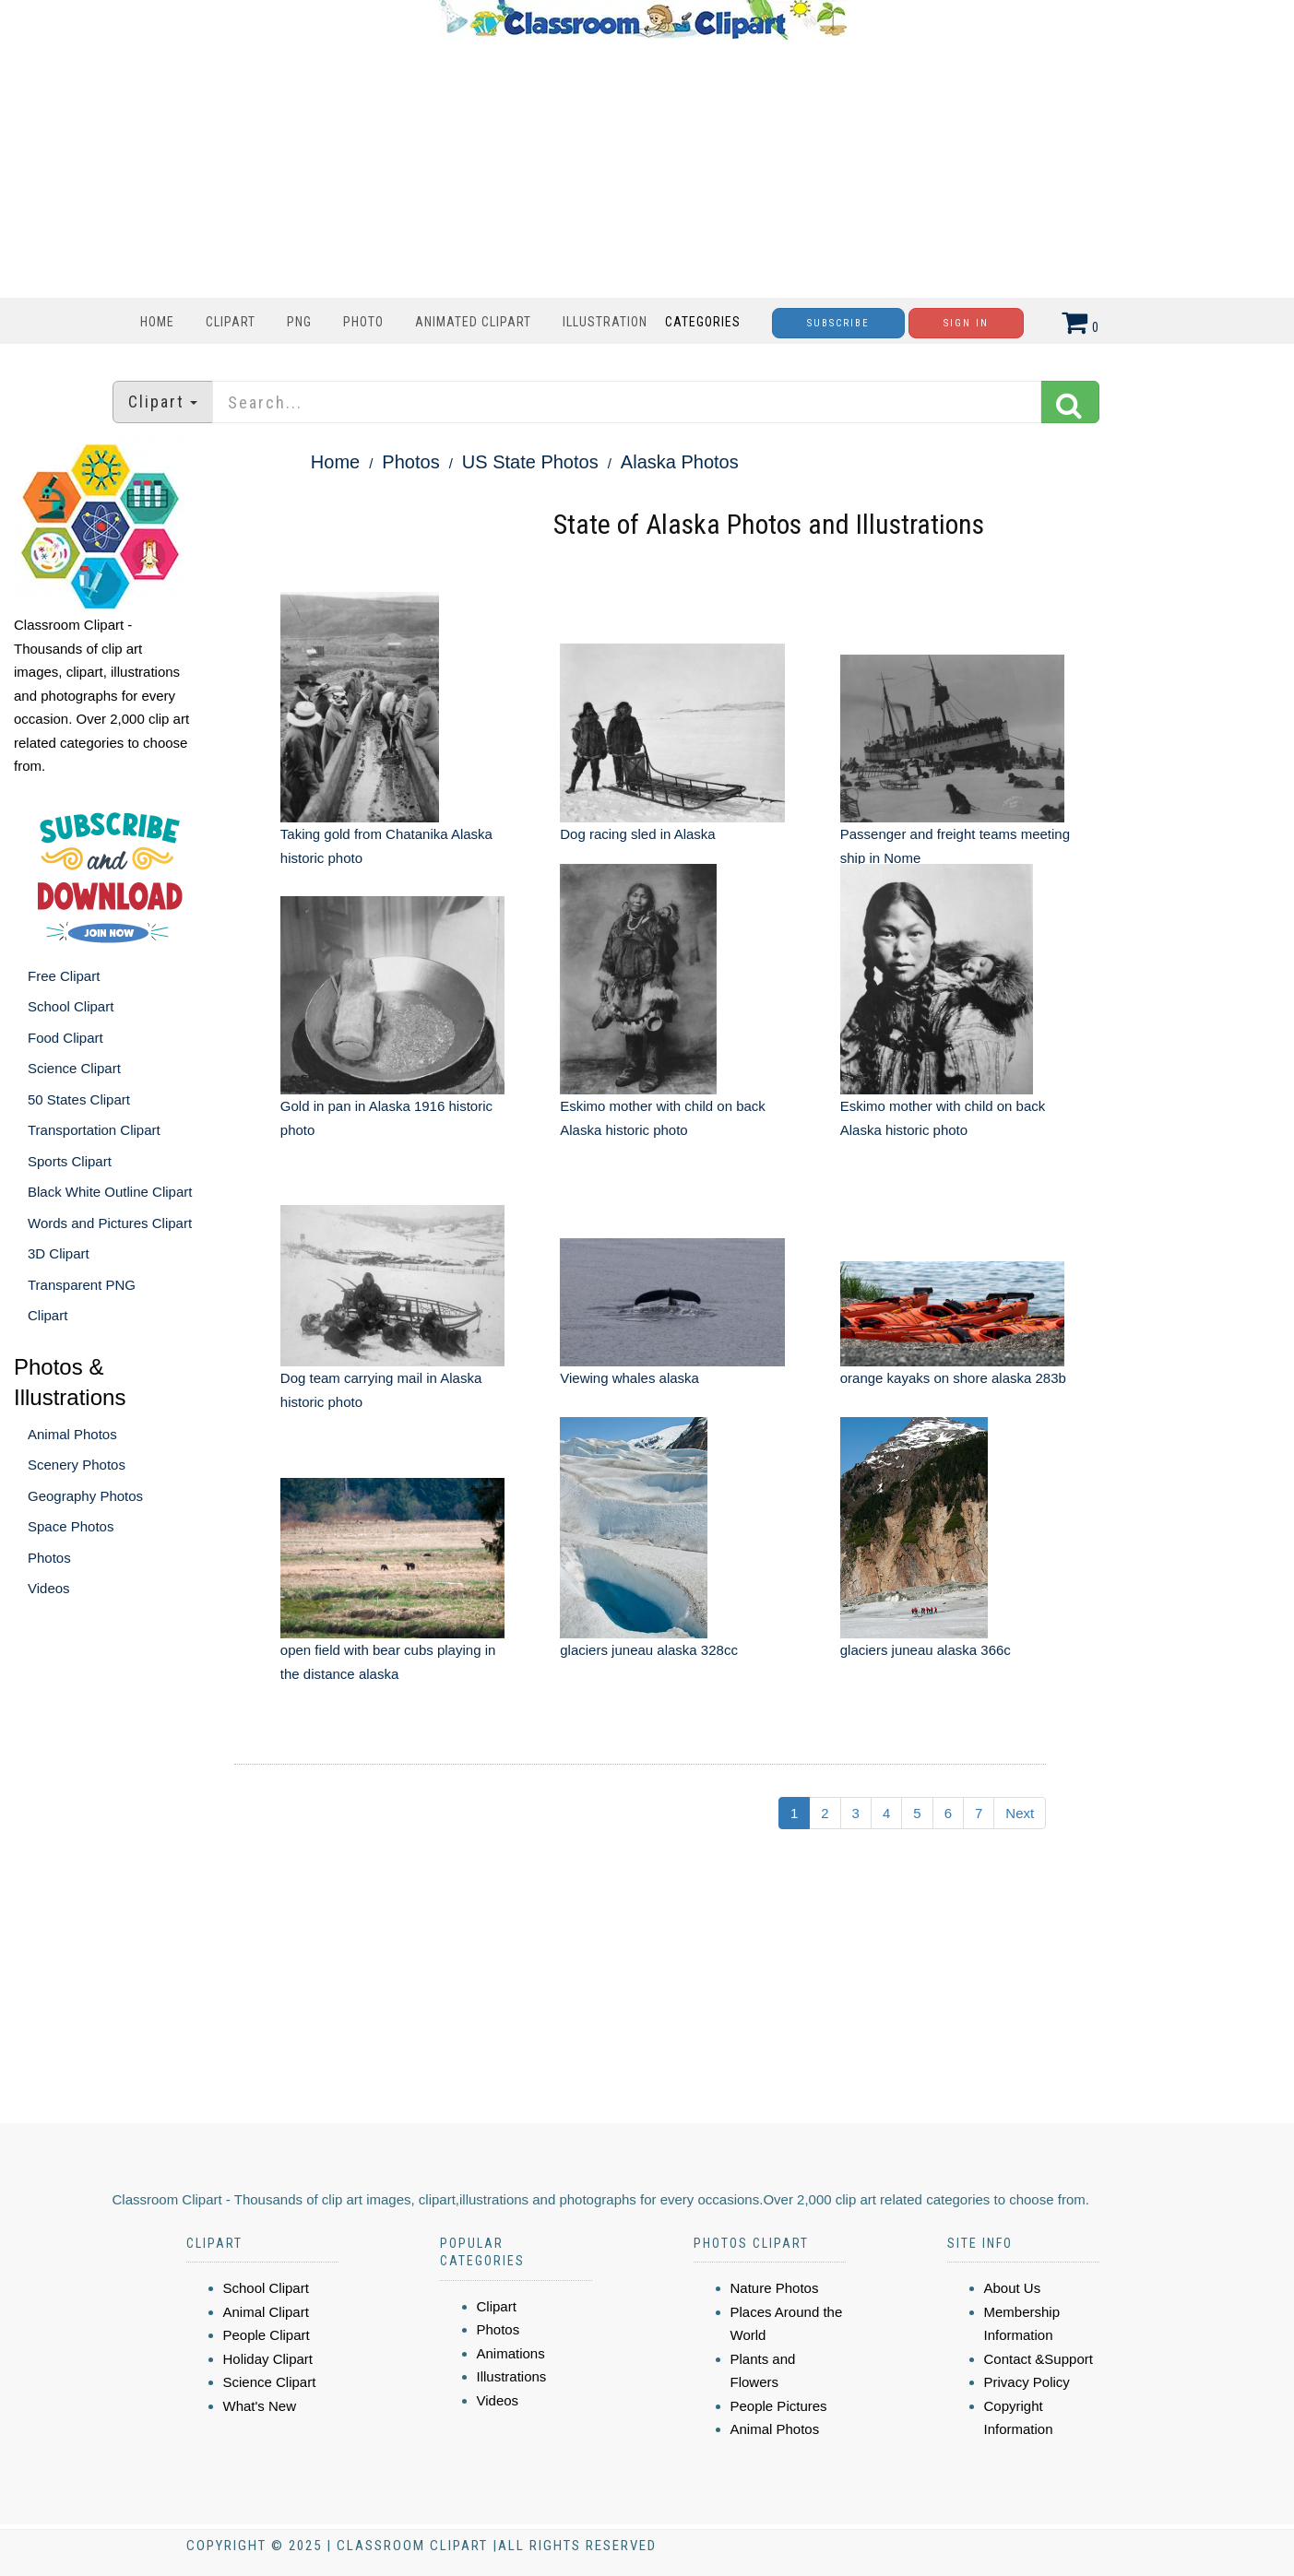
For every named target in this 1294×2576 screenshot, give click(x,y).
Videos (49, 1588)
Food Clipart (65, 1038)
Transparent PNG (82, 1285)
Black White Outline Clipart (110, 1191)
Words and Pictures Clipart (110, 1223)
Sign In (966, 323)
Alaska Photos (680, 462)
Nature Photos (774, 2288)
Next (1019, 1813)
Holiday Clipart (268, 2359)
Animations (511, 2353)
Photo (363, 321)
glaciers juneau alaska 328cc (649, 1650)
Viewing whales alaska (629, 1378)
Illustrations (512, 2376)
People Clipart (266, 2335)
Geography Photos (85, 1496)
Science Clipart (74, 1068)
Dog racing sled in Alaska (637, 834)
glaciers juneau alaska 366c (925, 1650)
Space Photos (70, 1526)
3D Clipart (58, 1253)
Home (157, 321)
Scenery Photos (76, 1464)
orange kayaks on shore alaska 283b (953, 1378)
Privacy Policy (1027, 2382)
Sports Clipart (70, 1161)
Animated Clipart (473, 321)
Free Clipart (64, 976)
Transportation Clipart (94, 1130)
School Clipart (70, 1006)
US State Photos (530, 462)
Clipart (230, 321)
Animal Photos (72, 1434)
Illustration (605, 321)
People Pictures (778, 2406)
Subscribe (838, 323)
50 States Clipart (79, 1099)
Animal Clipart (266, 2312)
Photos (49, 1558)
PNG (299, 321)
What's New (260, 2406)
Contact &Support (1038, 2359)
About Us (1012, 2288)
